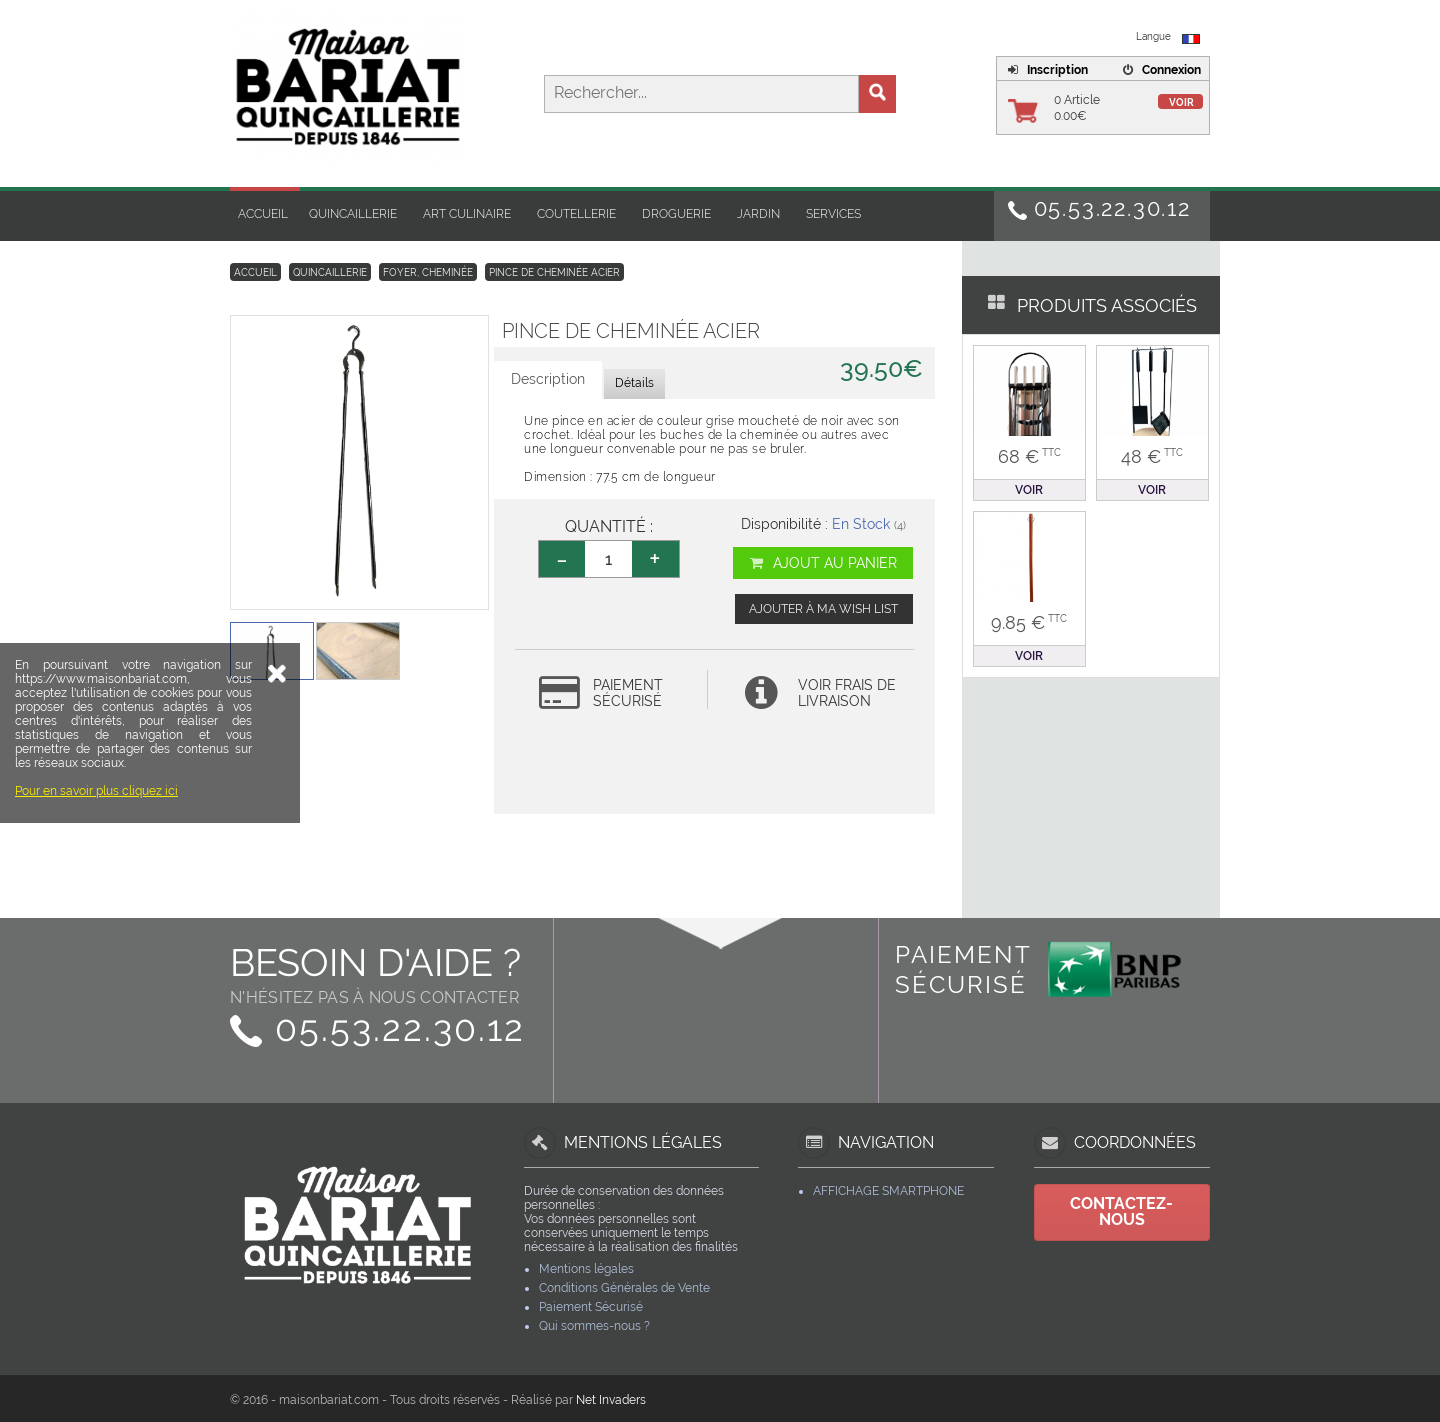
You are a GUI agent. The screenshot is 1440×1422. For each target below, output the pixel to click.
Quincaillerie (353, 214)
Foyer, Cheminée (428, 272)
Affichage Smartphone (888, 1191)
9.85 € (1029, 622)
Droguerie (676, 214)
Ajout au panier (822, 563)
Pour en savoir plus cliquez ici (96, 901)
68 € (1029, 456)
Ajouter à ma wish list (823, 609)
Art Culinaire (467, 214)
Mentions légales (586, 1269)
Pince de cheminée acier (554, 272)
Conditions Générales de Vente (624, 1288)
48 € (1152, 456)
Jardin (758, 214)
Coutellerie (576, 214)
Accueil (263, 214)
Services (833, 214)
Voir (1181, 102)
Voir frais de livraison (847, 693)
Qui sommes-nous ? (594, 1326)
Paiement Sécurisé (591, 1307)
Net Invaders (611, 1400)
